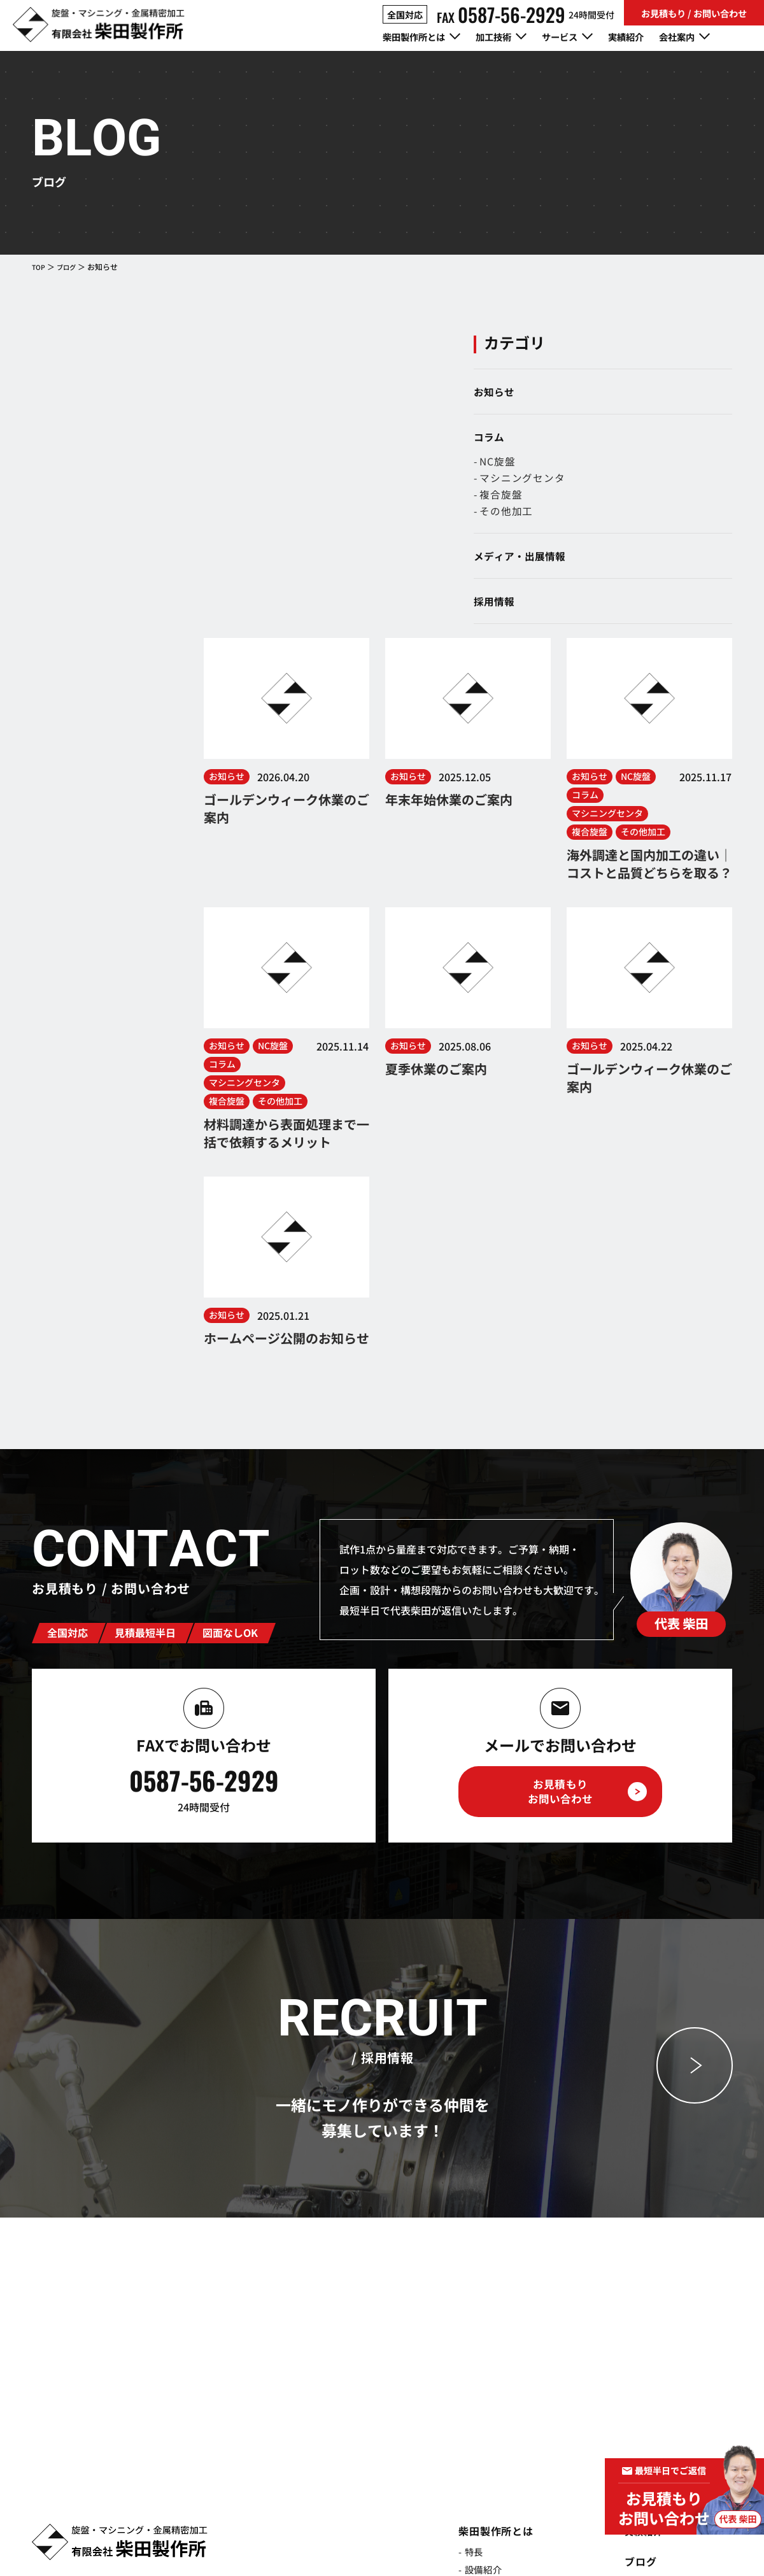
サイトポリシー (701, 2544)
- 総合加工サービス (490, 2453)
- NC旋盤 (620, 464)
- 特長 (458, 2244)
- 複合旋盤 (623, 499)
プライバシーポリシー (620, 2544)
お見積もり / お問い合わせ (693, 12)
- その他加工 (629, 517)
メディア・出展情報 (644, 564)
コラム (613, 438)
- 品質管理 (469, 2280)
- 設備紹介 (469, 2262)
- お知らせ (635, 2274)
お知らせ (618, 392)
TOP (39, 266)
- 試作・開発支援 (485, 2435)
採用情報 (618, 610)
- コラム (629, 2292)
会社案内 (631, 2323)
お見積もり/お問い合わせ (671, 2384)
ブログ (70, 266)
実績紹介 (647, 37)
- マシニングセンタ (644, 482)
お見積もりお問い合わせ (560, 1484)
